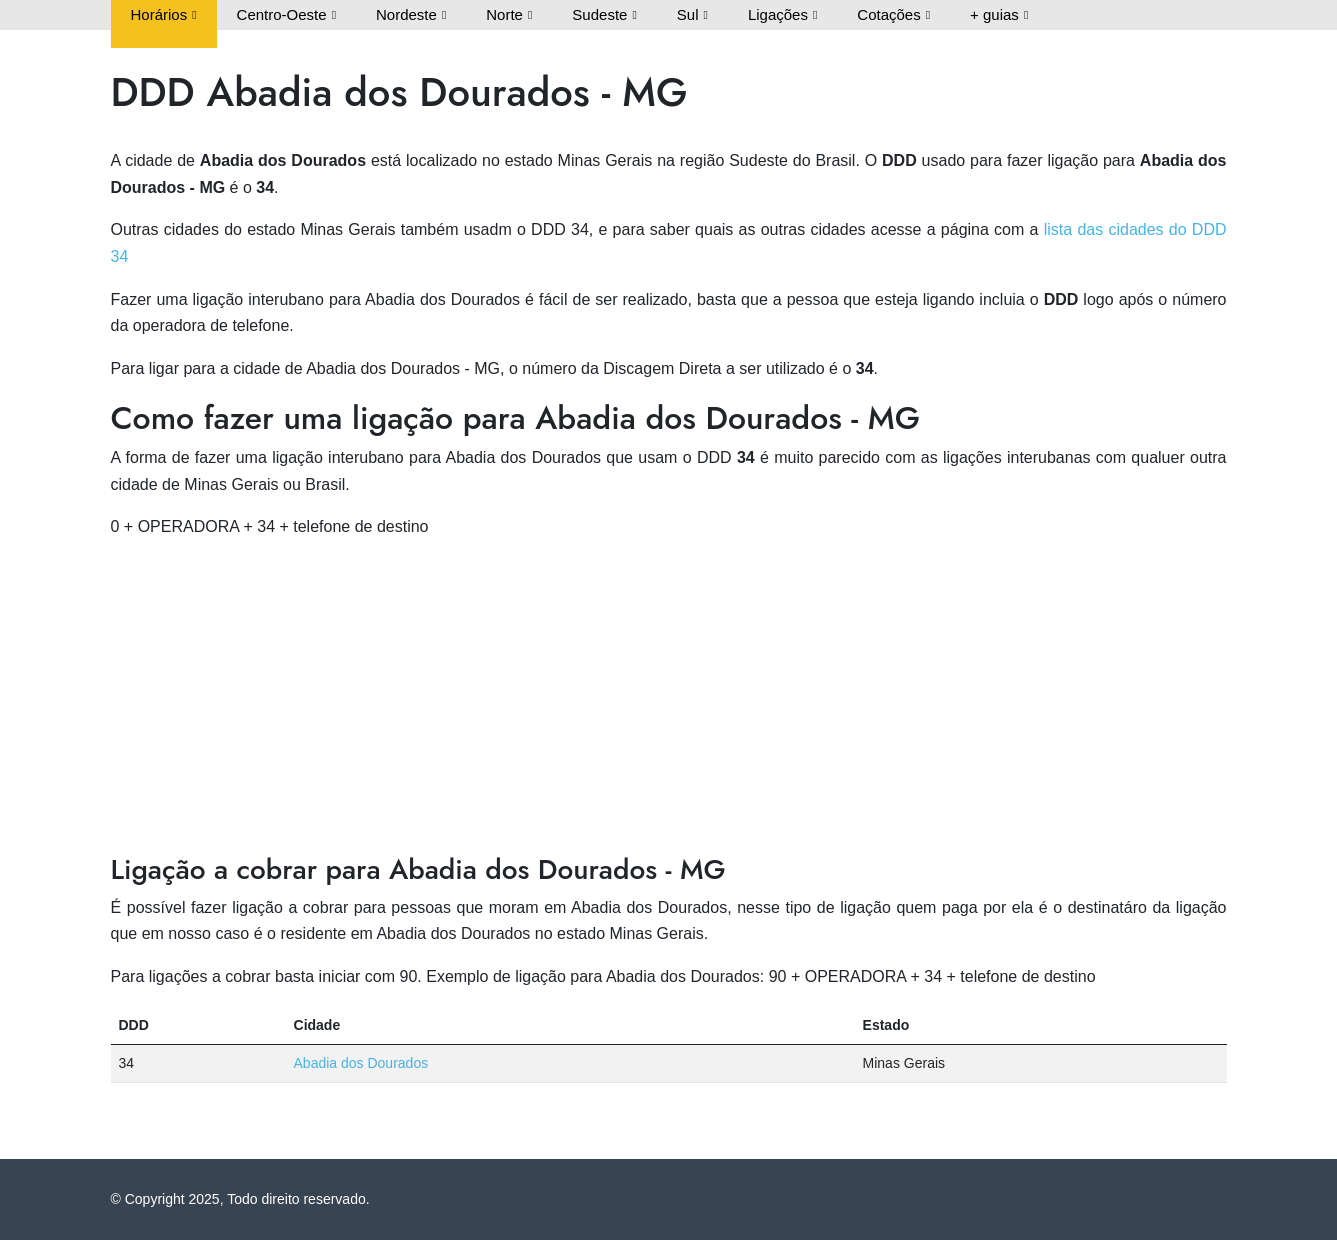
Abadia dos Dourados (361, 1063)
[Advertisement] (669, 697)
